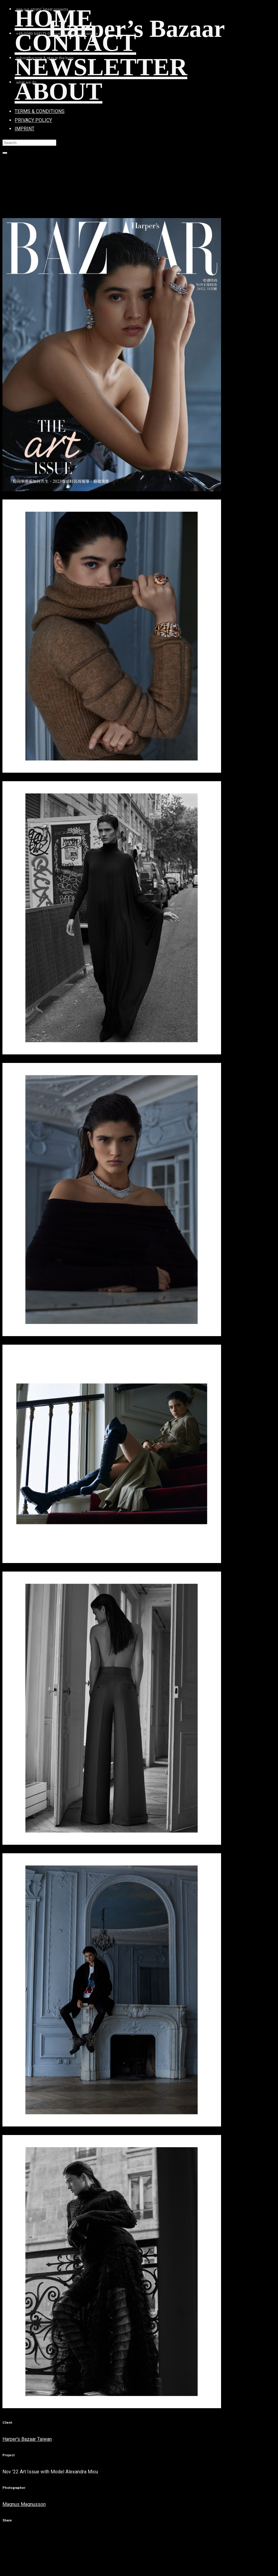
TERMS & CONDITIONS (40, 111)
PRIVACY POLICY (33, 120)
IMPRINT (24, 129)
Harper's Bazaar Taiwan (27, 2439)
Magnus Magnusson (24, 2504)
